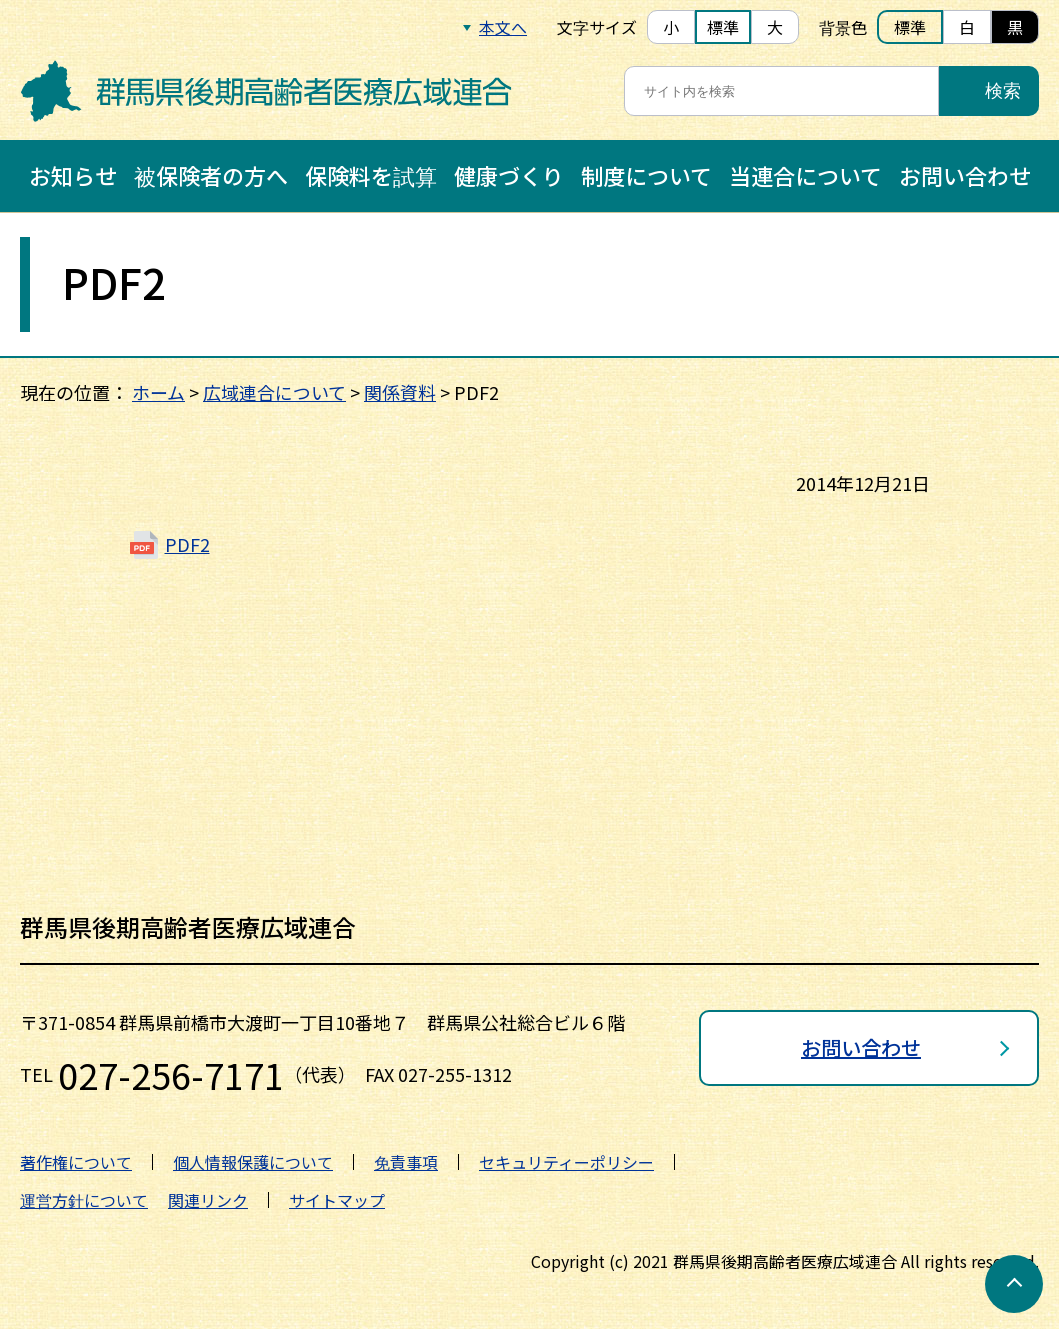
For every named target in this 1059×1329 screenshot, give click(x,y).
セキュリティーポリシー (566, 1162)
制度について (646, 175)
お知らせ (73, 175)
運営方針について (84, 1200)
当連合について (805, 175)
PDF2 (187, 544)
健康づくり (509, 175)
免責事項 (406, 1162)
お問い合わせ (965, 175)
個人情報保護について (253, 1162)
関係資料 (400, 392)
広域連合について (274, 392)
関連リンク (208, 1200)
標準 (723, 27)
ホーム (158, 392)
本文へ (503, 27)
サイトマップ (337, 1200)
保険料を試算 (371, 175)
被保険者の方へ (211, 175)
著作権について (76, 1162)
